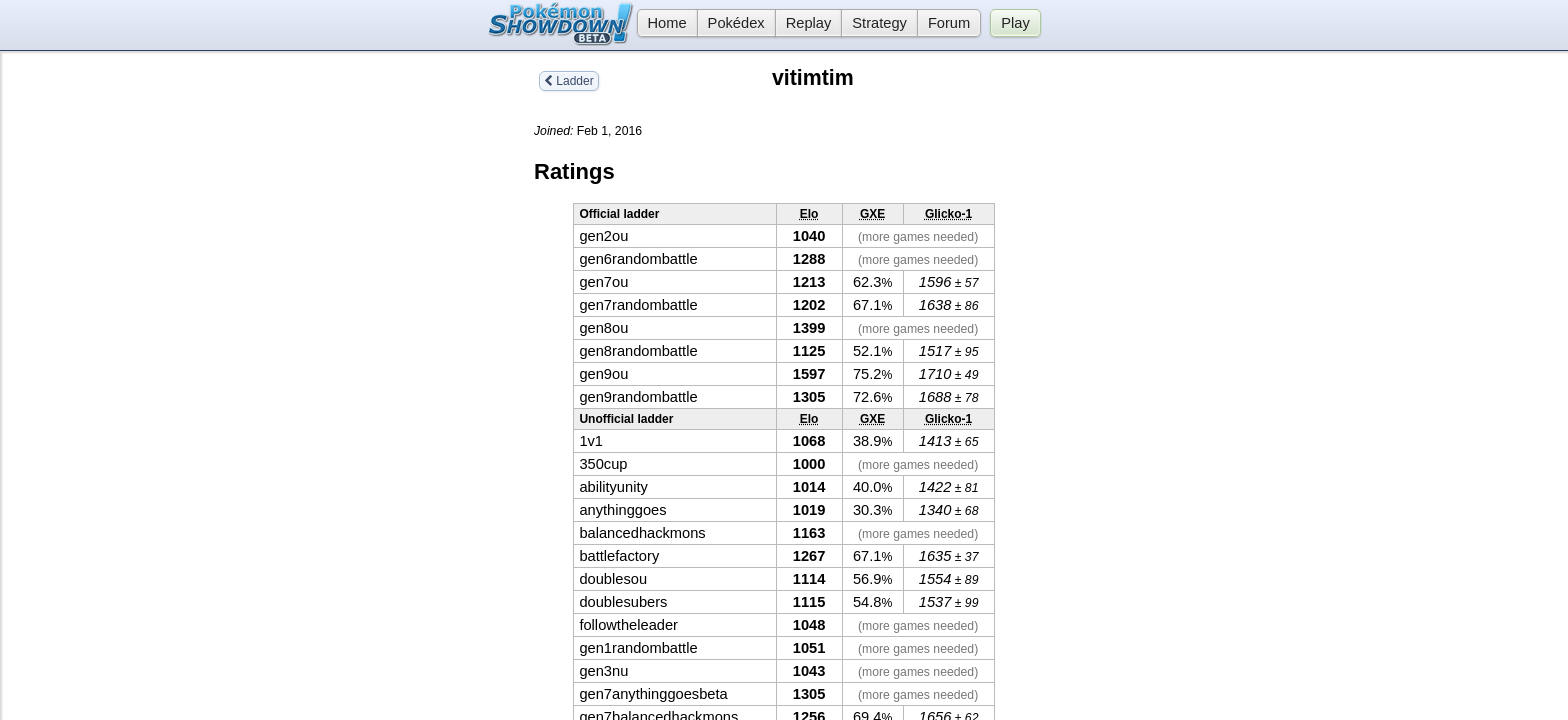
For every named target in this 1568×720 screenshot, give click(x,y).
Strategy (879, 23)
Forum (949, 23)
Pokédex (736, 23)
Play (1015, 23)
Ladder (569, 81)
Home (662, 23)
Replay (809, 23)
